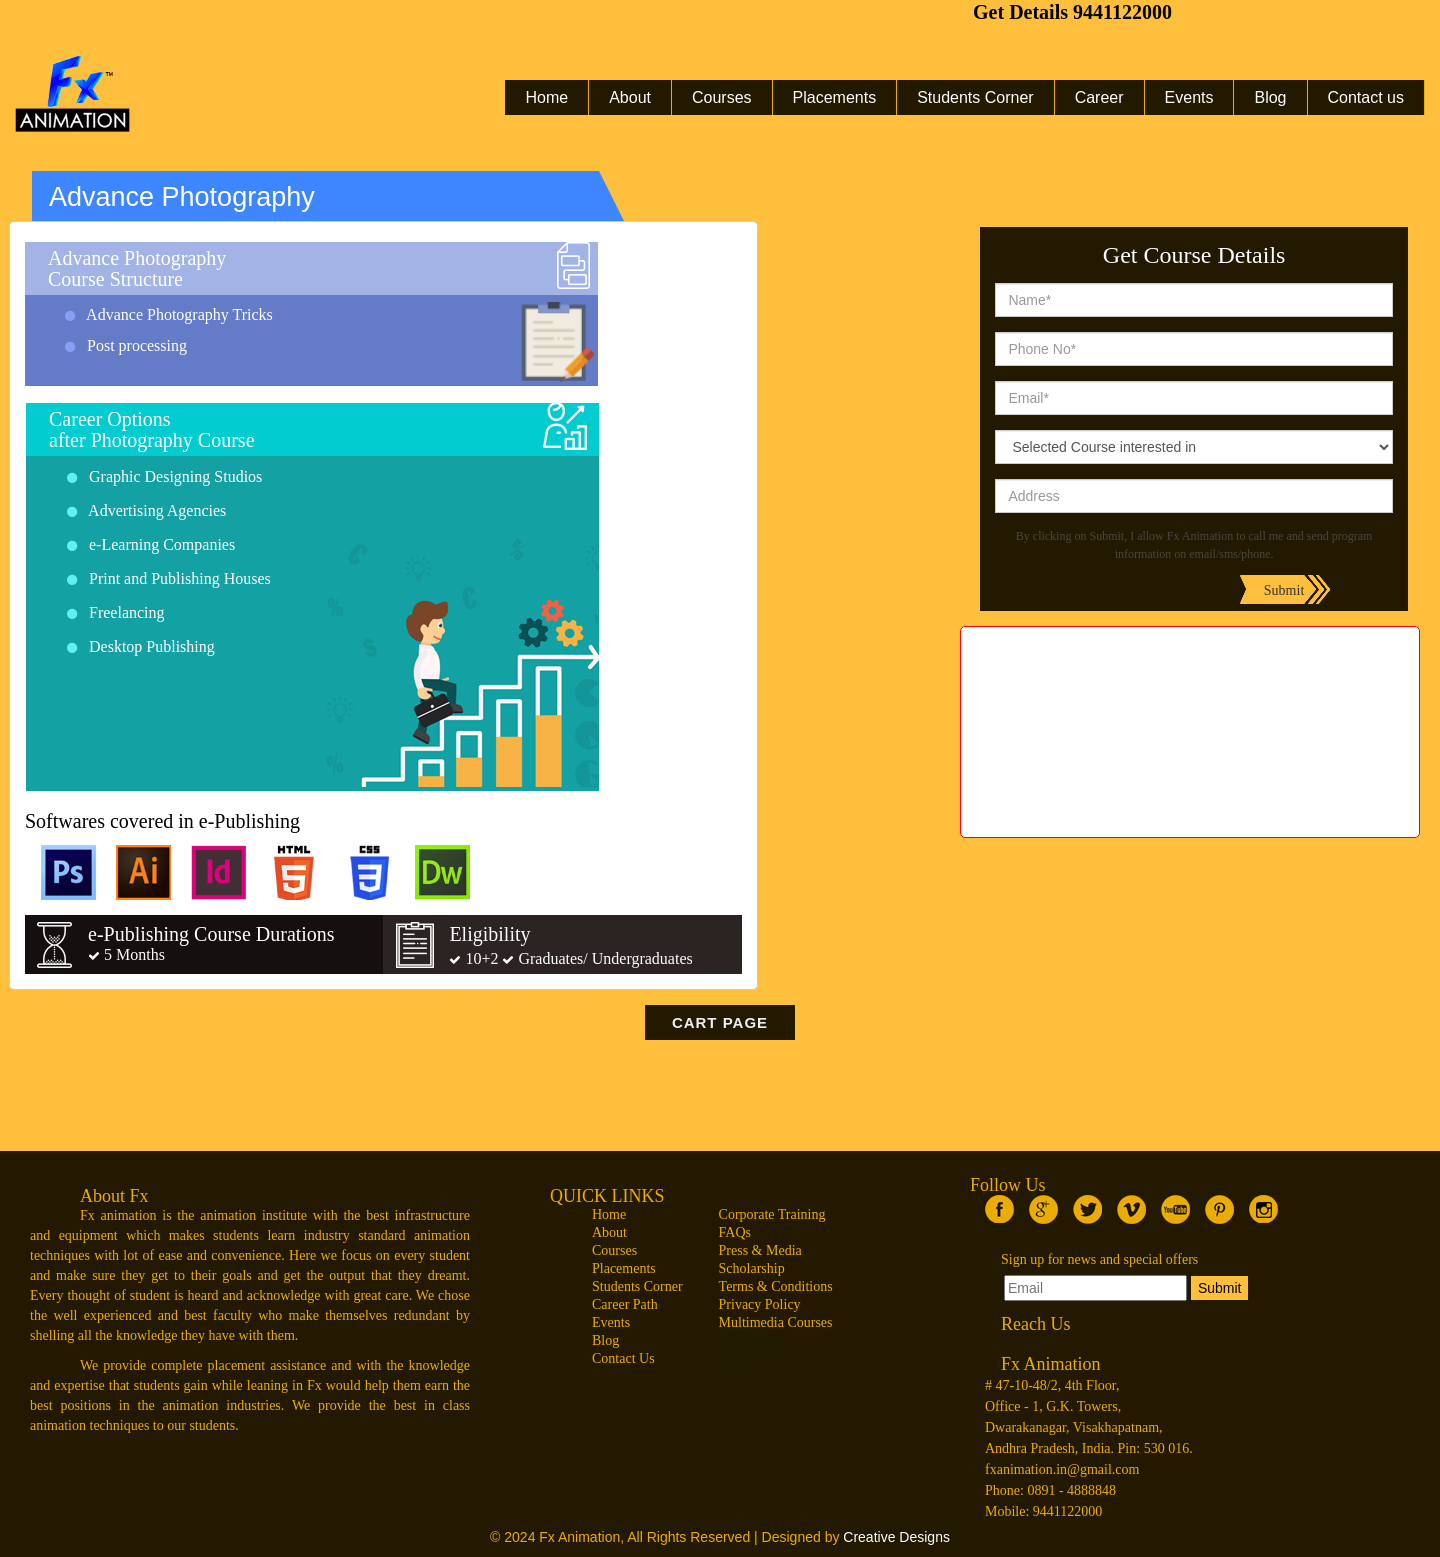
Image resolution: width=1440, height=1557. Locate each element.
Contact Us (623, 1358)
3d (1190, 697)
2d (1190, 727)
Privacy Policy (760, 1304)
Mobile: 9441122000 (1043, 1511)
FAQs (735, 1232)
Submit (1220, 1288)
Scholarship (752, 1268)
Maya (1190, 757)
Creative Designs (896, 1537)
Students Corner (975, 97)
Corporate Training (772, 1214)
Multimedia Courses (776, 1322)
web (1190, 637)
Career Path (625, 1304)
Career (1099, 97)
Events (1189, 97)
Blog (1270, 97)
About (630, 97)
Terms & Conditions (776, 1286)
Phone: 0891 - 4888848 (1050, 1490)
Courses (722, 97)
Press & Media (760, 1250)
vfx (1190, 667)
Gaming (1190, 817)
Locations (746, 1358)
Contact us (1366, 97)
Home (546, 97)
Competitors (753, 1340)
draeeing (1190, 787)
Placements (835, 97)
